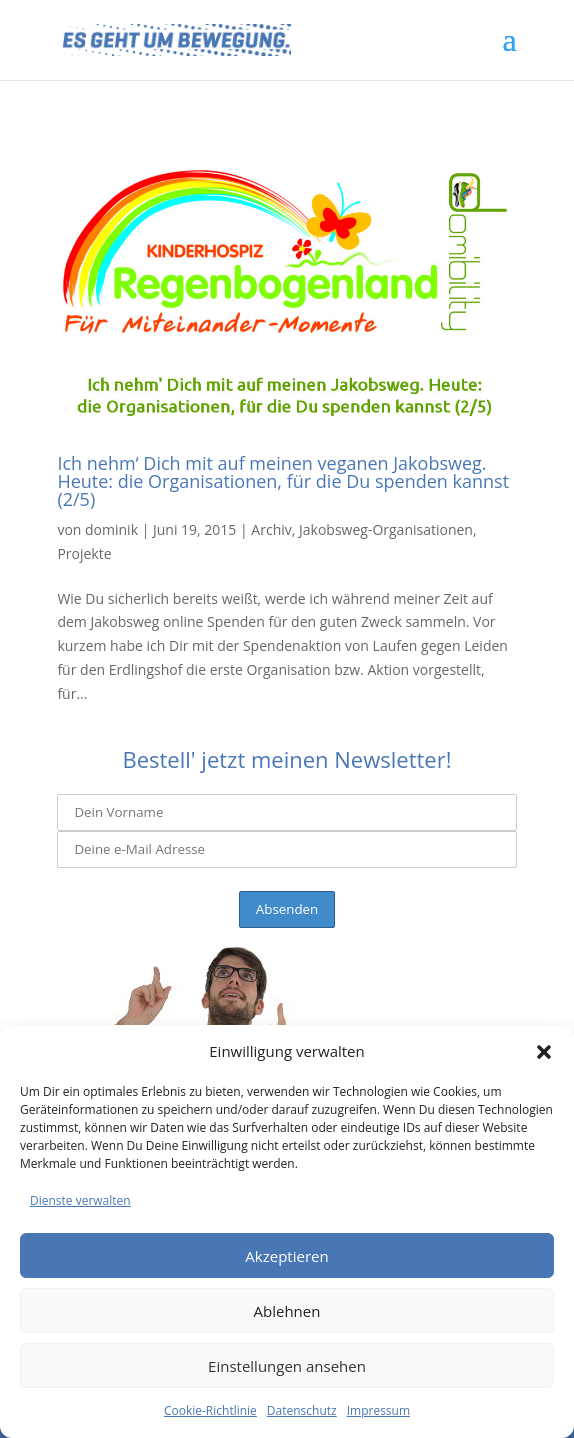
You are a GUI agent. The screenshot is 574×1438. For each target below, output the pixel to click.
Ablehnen (287, 1311)
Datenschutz (302, 1410)
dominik (111, 529)
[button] (544, 1052)
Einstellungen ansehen (287, 1366)
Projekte (84, 553)
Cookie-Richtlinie (210, 1410)
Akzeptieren (286, 1256)
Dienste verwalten (80, 1200)
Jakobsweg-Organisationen (386, 529)
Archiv (271, 529)
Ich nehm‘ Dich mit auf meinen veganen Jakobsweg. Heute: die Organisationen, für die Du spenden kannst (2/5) (283, 481)
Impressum (378, 1410)
